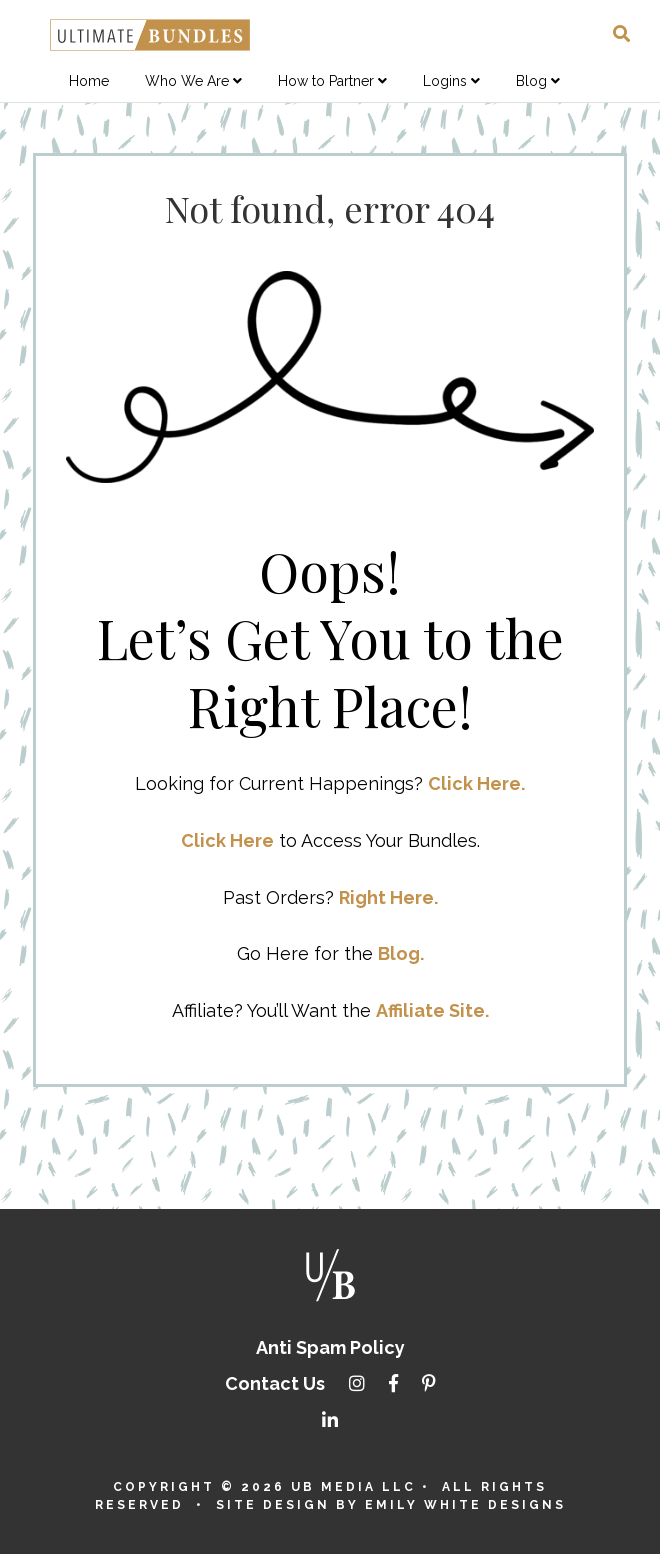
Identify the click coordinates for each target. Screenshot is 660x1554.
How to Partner (326, 81)
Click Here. (476, 783)
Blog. (401, 953)
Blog (531, 81)
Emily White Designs (465, 1505)
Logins (445, 81)
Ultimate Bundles (150, 35)
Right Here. (388, 897)
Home (89, 81)
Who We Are (187, 81)
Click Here (227, 840)
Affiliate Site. (432, 1010)
